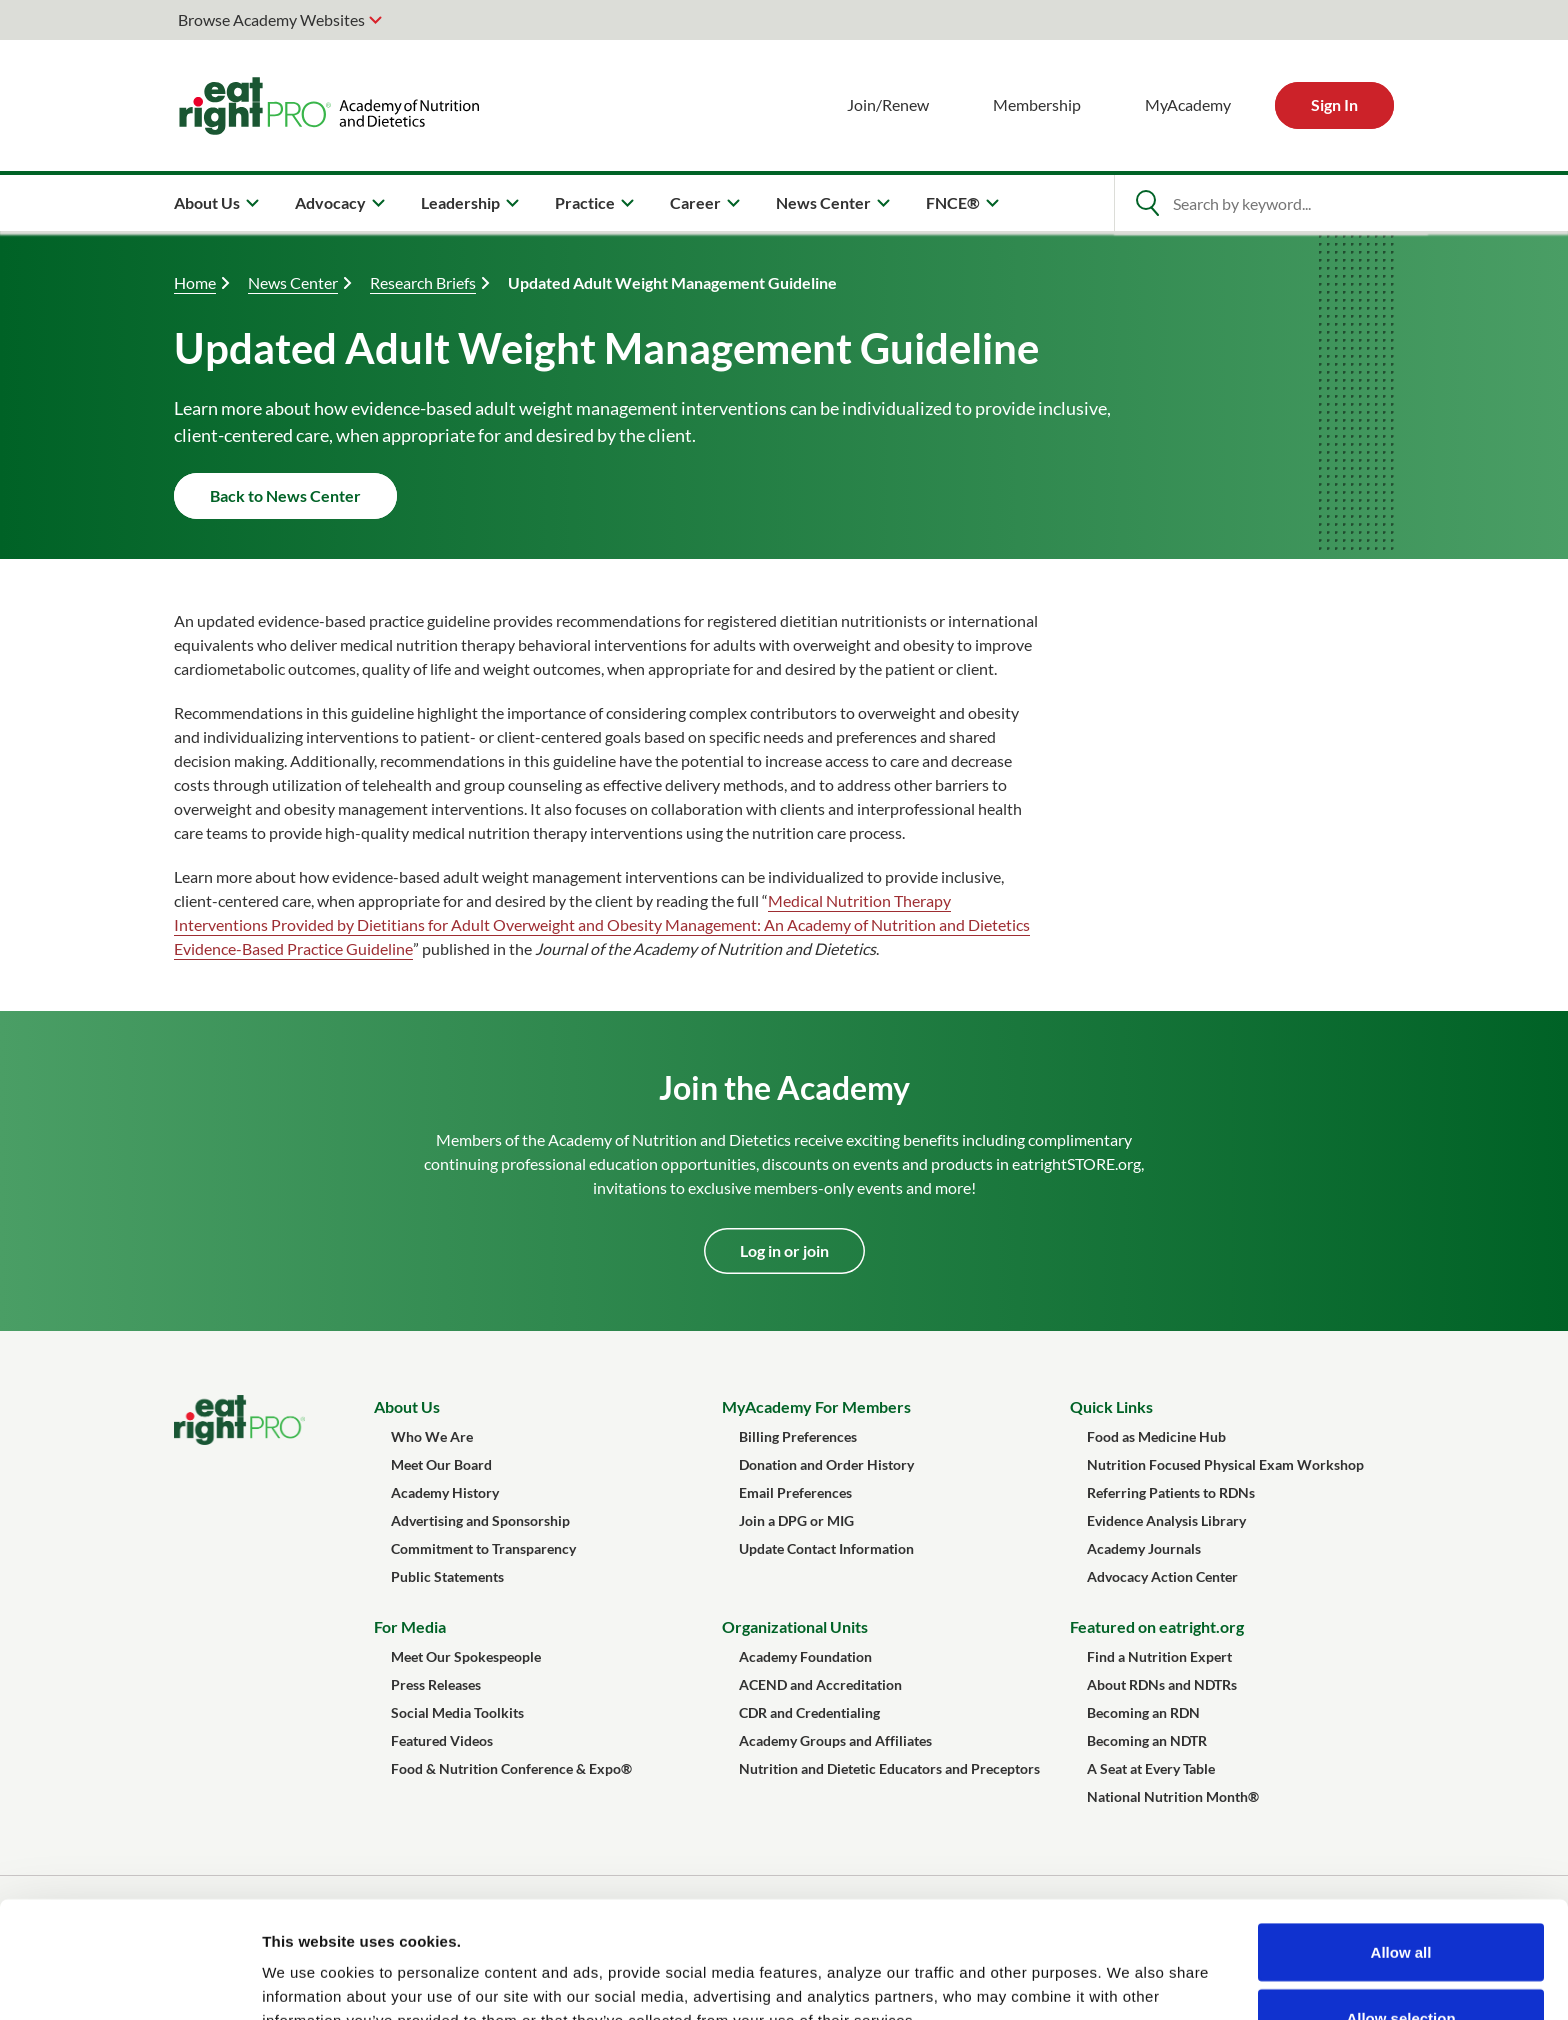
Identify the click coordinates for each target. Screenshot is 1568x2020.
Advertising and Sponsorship (480, 1520)
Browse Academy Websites (271, 19)
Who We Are (432, 1436)
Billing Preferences (798, 1436)
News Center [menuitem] (823, 202)
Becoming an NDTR (1147, 1740)
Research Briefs (423, 282)
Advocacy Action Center (1162, 1576)
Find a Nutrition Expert (1159, 1656)
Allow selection (1400, 1901)
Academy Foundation (805, 1656)
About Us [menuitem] (207, 202)
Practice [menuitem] (585, 202)
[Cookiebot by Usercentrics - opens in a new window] (129, 1981)
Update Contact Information (826, 1548)
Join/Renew (888, 104)
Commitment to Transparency (483, 1548)
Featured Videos (442, 1740)
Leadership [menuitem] (460, 202)
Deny (1401, 1966)
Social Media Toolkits (457, 1712)
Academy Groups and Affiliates (835, 1740)
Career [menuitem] (695, 202)
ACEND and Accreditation (820, 1684)
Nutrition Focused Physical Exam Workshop (1225, 1464)
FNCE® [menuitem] (953, 202)
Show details (1049, 1968)
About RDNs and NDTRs (1162, 1684)
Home (195, 282)
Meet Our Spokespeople (466, 1656)
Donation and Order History (826, 1464)
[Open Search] (1147, 203)
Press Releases (436, 1684)
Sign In (1334, 104)
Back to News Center (285, 495)
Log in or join (784, 1250)
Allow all (1401, 1835)
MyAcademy (1188, 104)
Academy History (445, 1492)
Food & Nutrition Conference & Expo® (511, 1768)
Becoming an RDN (1143, 1712)
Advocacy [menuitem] (330, 202)
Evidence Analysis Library (1166, 1520)
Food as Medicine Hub (1156, 1436)
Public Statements (447, 1576)
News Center (293, 282)
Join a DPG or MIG (796, 1520)
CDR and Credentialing (809, 1712)
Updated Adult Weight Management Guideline (672, 282)
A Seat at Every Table (1151, 1768)
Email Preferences (795, 1492)
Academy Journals (1144, 1548)
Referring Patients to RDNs (1171, 1492)
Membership (1037, 104)
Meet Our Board (441, 1464)
